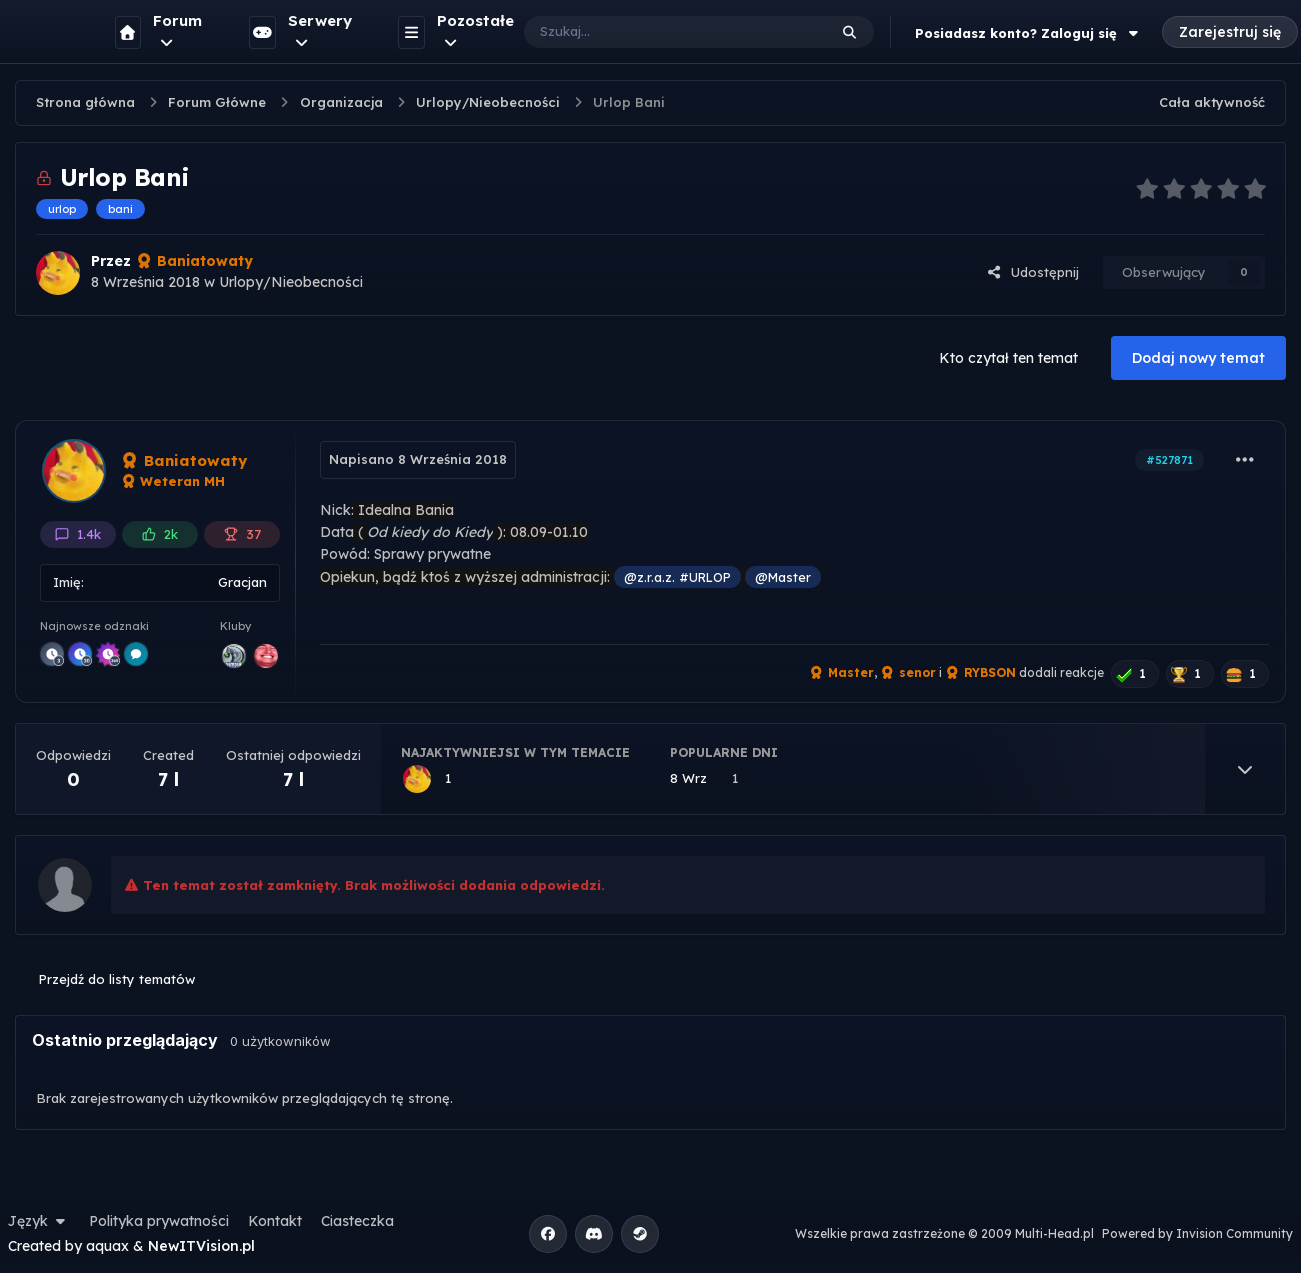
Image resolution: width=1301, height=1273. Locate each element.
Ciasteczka (357, 1221)
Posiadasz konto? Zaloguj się (1029, 33)
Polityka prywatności (159, 1221)
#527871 (1169, 460)
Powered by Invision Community (1197, 1233)
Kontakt (275, 1221)
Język (39, 1221)
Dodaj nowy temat (1198, 358)
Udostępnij (1033, 272)
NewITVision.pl (201, 1246)
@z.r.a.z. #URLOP (677, 577)
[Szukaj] (655, 32)
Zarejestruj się (1230, 32)
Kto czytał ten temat (1008, 358)
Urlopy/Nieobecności (291, 282)
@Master (783, 577)
